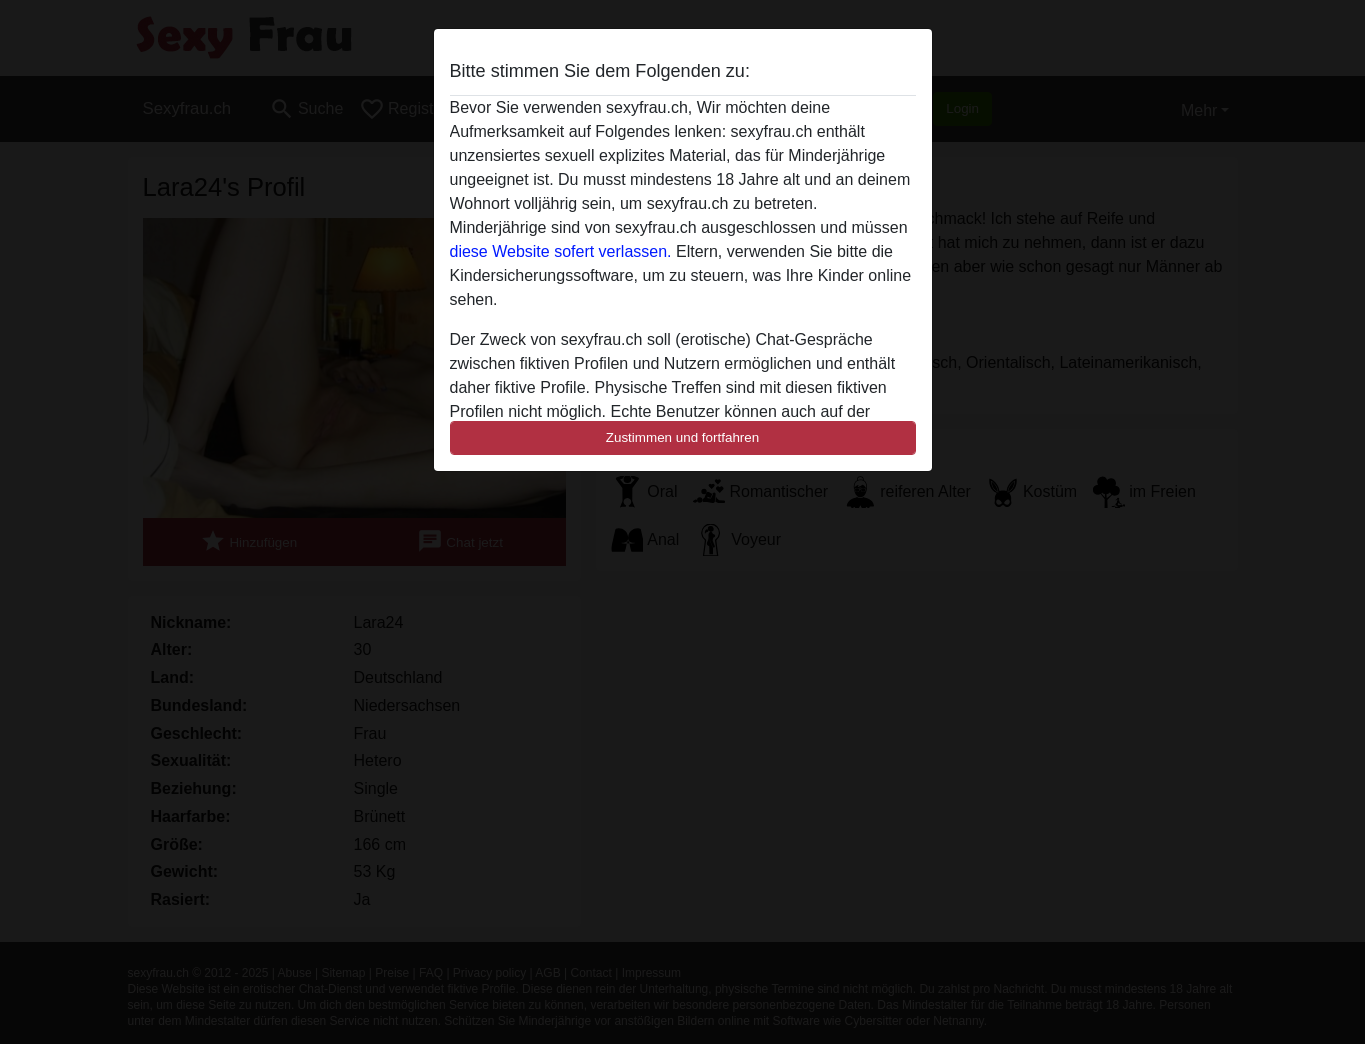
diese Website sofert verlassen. (561, 251)
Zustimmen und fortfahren (683, 437)
